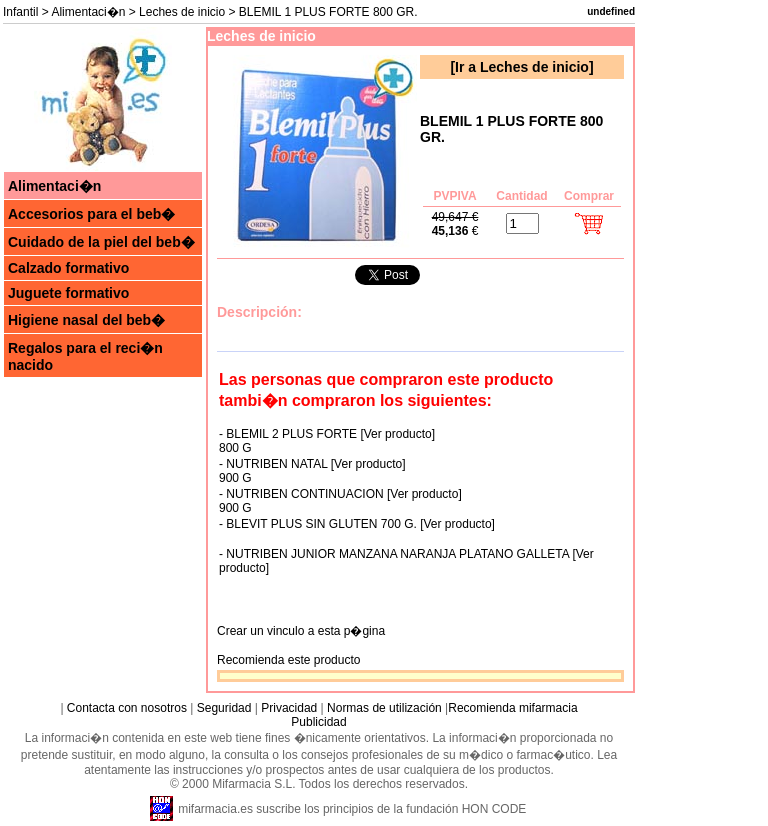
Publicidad (318, 722)
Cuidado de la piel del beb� (101, 242)
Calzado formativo (68, 268)
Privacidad (289, 708)
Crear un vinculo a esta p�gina (301, 631)
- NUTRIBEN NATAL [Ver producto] (312, 464)
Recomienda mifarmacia (512, 708)
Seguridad (224, 708)
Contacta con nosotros (127, 708)
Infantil (20, 12)
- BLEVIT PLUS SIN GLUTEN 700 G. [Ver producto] (357, 524)
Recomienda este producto (288, 660)
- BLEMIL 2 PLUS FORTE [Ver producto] (327, 434)
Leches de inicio (182, 12)
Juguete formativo (68, 293)
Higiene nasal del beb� (86, 320)
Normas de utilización (383, 708)
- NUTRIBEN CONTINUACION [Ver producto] (340, 494)
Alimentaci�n (88, 12)
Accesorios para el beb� (91, 214)
